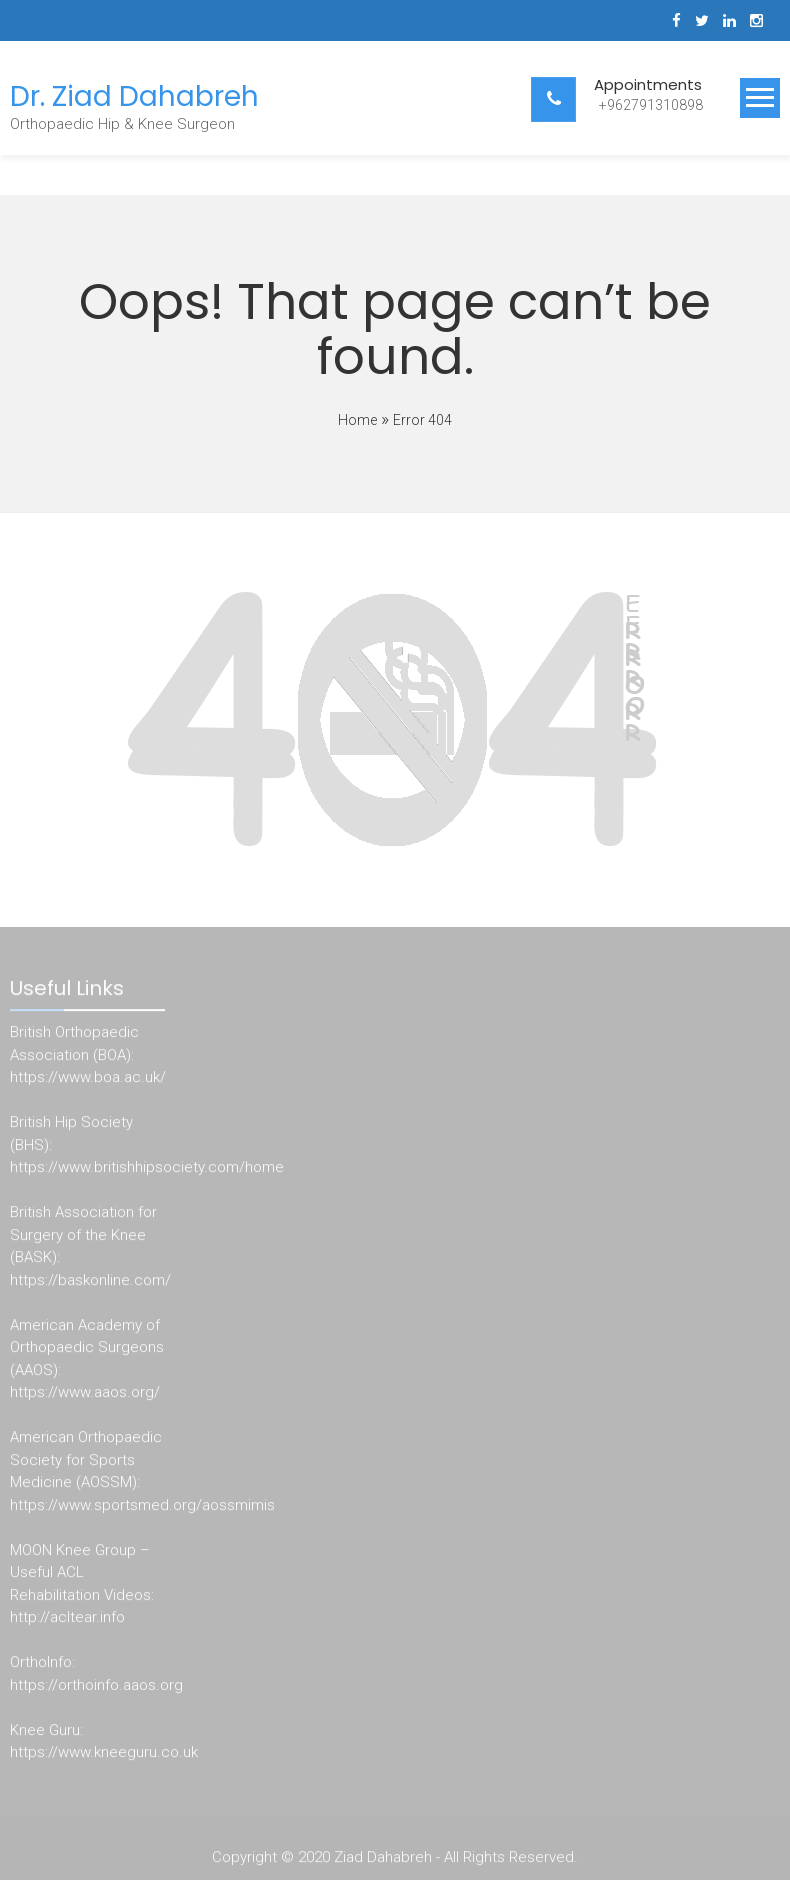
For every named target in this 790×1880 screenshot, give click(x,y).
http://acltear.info (67, 1621)
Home (357, 420)
